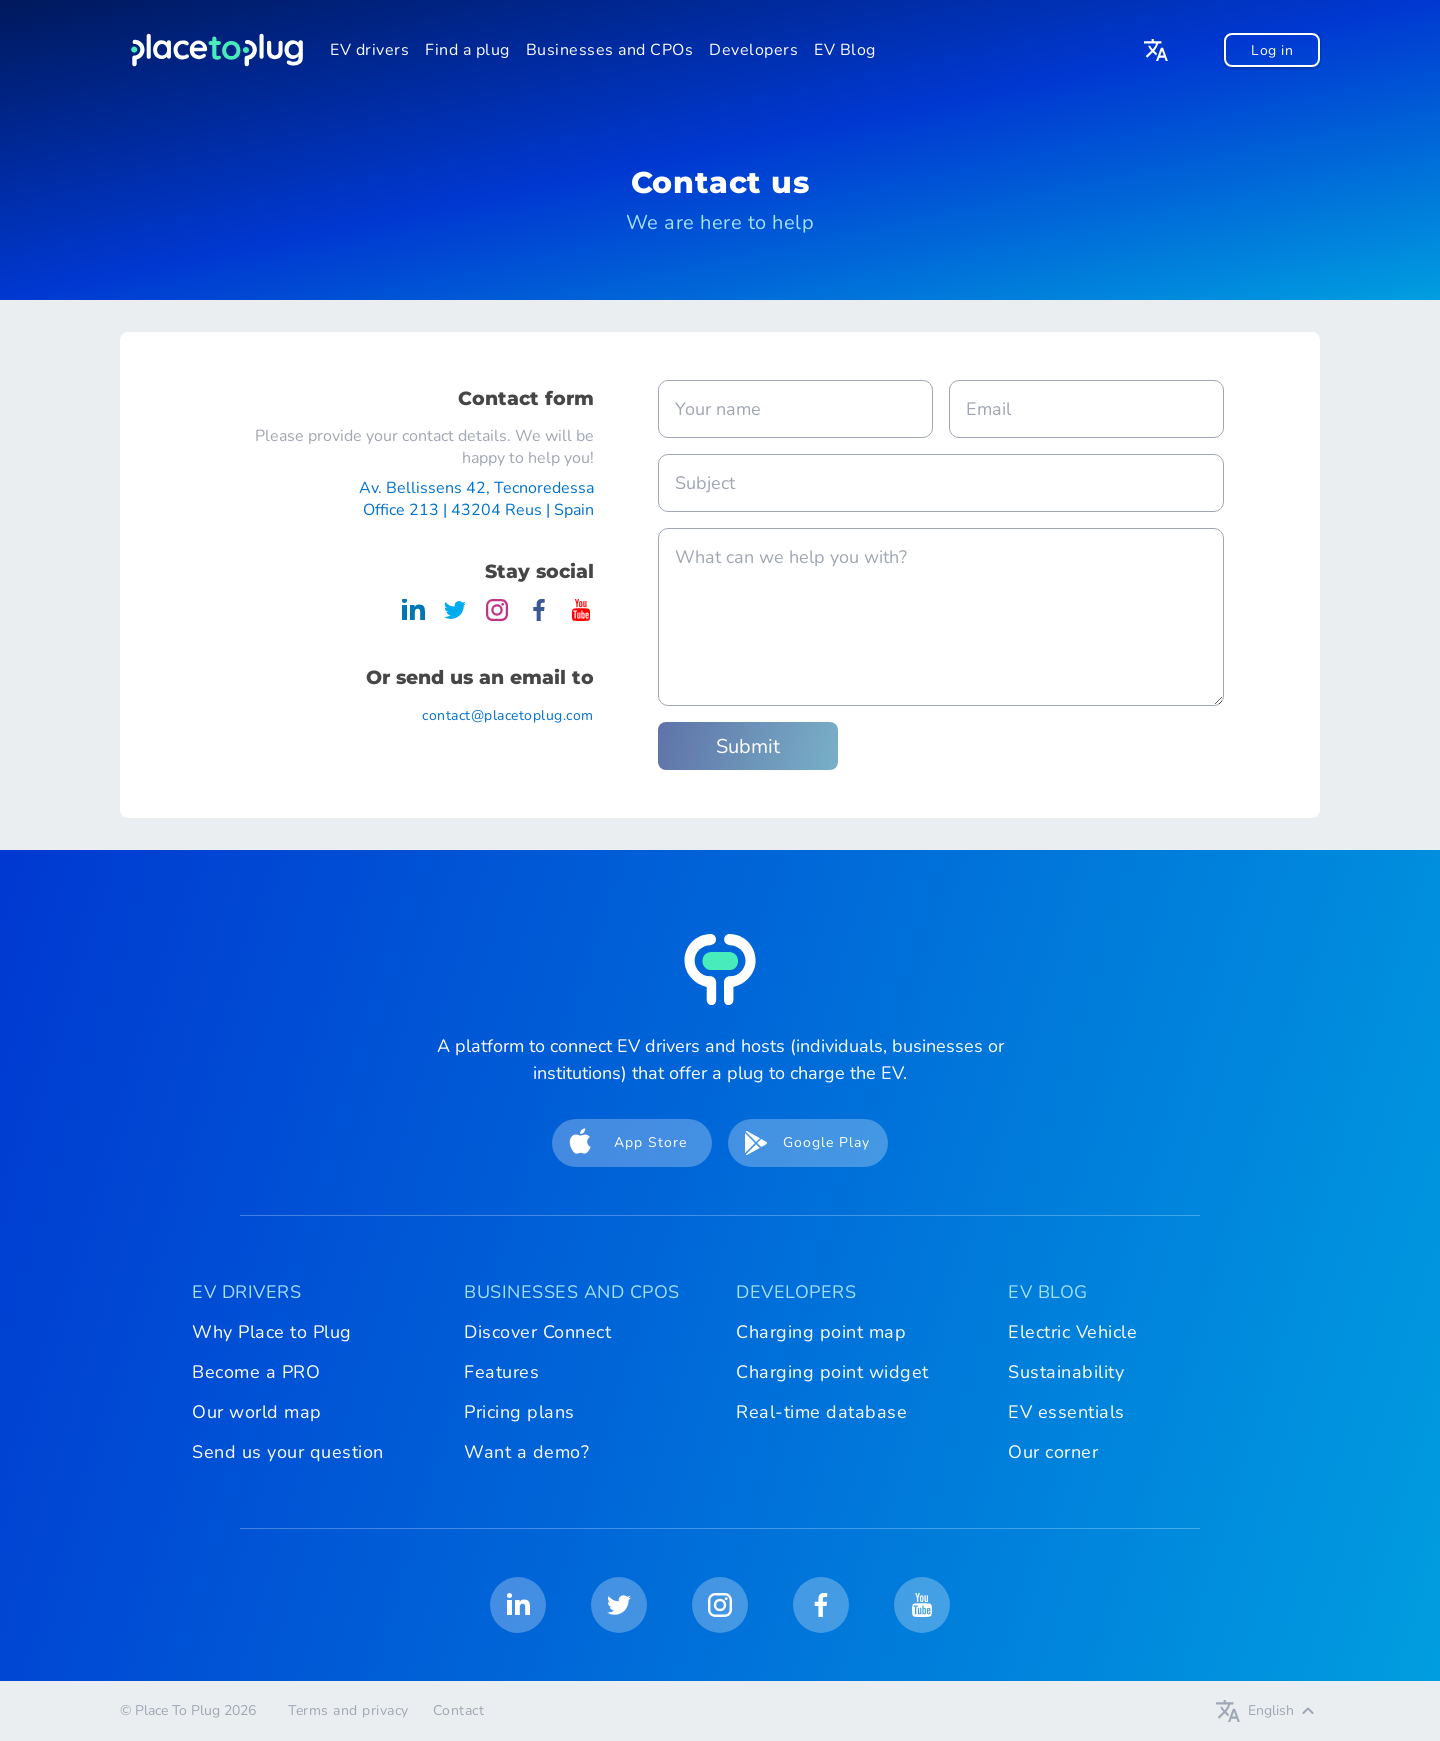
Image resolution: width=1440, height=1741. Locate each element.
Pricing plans (519, 1412)
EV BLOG (1048, 1292)
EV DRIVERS (246, 1292)
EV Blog (845, 50)
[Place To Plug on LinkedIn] (413, 616)
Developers (753, 50)
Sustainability (1066, 1372)
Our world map (257, 1412)
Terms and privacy (348, 1710)
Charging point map (821, 1332)
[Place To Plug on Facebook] (539, 616)
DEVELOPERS (796, 1292)
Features (501, 1372)
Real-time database (821, 1412)
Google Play (801, 1143)
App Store (621, 1143)
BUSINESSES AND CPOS (572, 1292)
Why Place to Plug (272, 1332)
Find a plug (467, 50)
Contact (459, 1710)
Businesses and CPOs (610, 50)
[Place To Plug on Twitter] (455, 616)
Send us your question (288, 1452)
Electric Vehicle (1072, 1332)
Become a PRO (256, 1372)
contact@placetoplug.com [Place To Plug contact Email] (508, 715)
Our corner (1053, 1452)
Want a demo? (526, 1452)
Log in (1272, 50)
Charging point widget (832, 1372)
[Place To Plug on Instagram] (497, 616)
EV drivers (369, 50)
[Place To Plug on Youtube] (581, 616)
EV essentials (1066, 1412)
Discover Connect (537, 1332)
